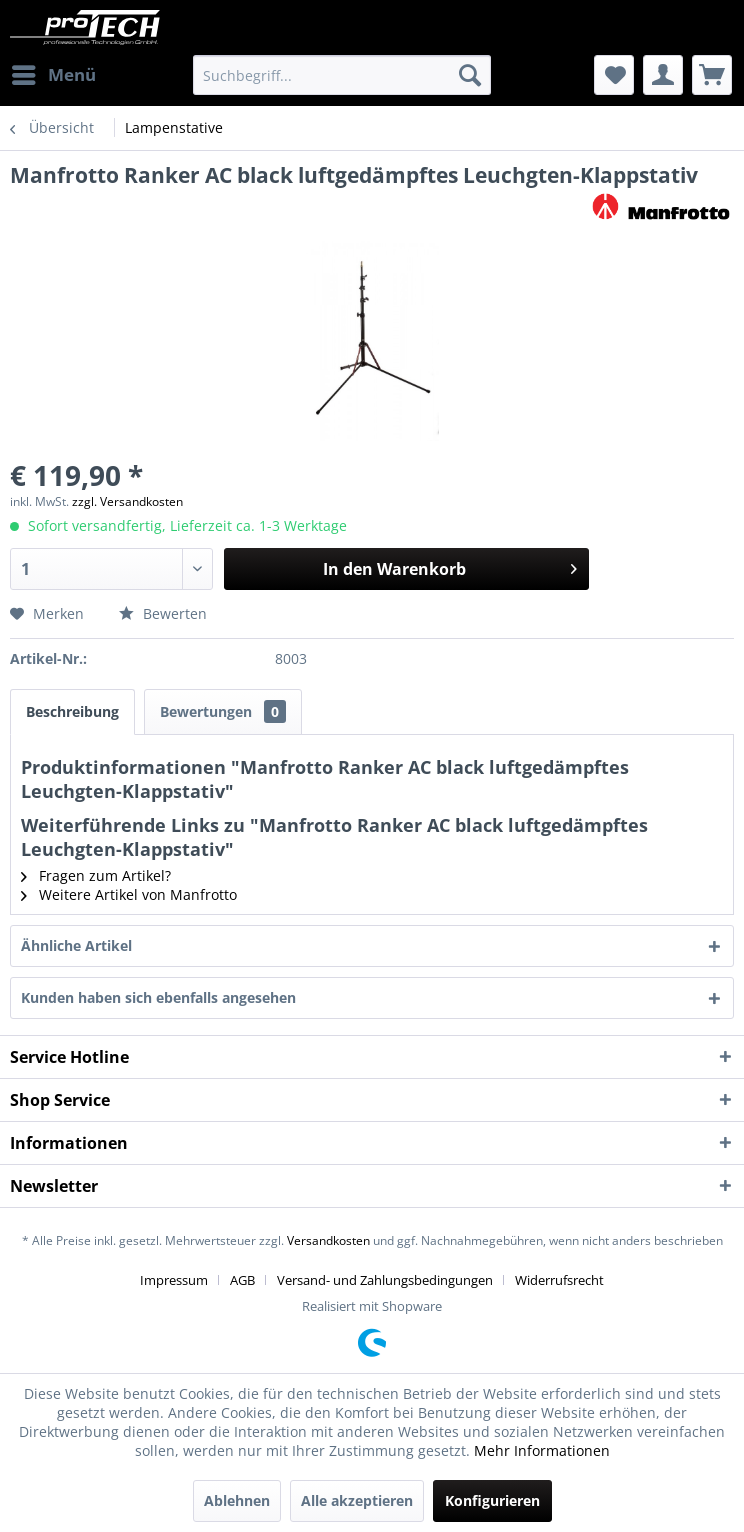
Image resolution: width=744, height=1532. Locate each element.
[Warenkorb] (712, 75)
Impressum (174, 1280)
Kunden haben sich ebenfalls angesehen (158, 997)
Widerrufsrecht (559, 1280)
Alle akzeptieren (357, 1500)
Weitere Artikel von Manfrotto (129, 894)
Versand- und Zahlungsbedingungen (385, 1280)
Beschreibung (72, 711)
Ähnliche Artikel (76, 945)
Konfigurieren (492, 1500)
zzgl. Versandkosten (127, 501)
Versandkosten (328, 1240)
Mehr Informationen (542, 1450)
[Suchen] (470, 75)
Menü (54, 72)
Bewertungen (223, 711)
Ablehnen (237, 1500)
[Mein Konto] (663, 75)
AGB (242, 1280)
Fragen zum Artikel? (96, 875)
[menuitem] (53, 75)
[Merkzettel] (614, 75)
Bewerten (163, 613)
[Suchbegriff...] (342, 75)
